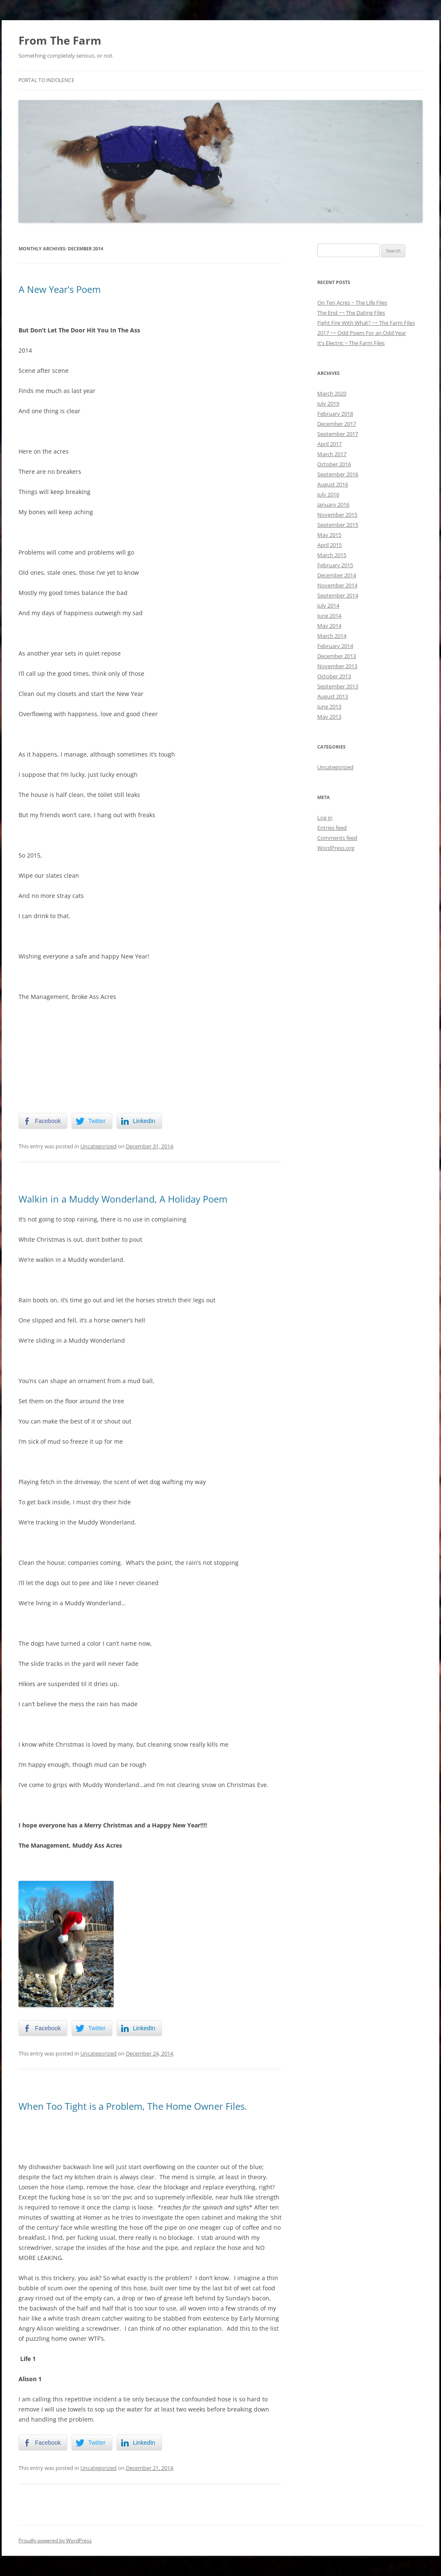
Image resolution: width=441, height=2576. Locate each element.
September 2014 (337, 595)
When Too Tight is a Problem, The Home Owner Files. (133, 2106)
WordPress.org (335, 848)
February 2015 (335, 565)
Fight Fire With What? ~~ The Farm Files (366, 323)
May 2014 (329, 625)
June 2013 (329, 706)
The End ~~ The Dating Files (351, 312)
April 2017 (329, 444)
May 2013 (329, 716)
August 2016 (332, 484)
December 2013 (336, 656)
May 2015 (329, 535)
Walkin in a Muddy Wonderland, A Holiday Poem (123, 1198)
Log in (324, 817)
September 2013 (337, 686)
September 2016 (337, 474)
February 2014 (335, 646)
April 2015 (329, 545)
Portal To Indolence (46, 80)
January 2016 (333, 504)
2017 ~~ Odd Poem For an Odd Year (361, 333)
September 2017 (337, 434)
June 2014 (329, 615)
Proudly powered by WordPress (55, 2540)
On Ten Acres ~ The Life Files (352, 302)
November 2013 (337, 666)
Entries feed (332, 827)
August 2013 (332, 696)
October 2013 (334, 676)
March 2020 (331, 393)
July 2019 (328, 403)
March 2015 (331, 555)
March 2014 (331, 636)
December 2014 (336, 575)
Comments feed (337, 838)
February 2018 (335, 413)
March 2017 (331, 454)
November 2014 (337, 585)
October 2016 (334, 464)
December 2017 (336, 424)
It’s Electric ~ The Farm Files (351, 343)
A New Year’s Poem (60, 289)
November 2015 (337, 514)
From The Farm (60, 40)
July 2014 (328, 605)
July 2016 (328, 494)
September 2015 (337, 524)
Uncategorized (98, 1146)
